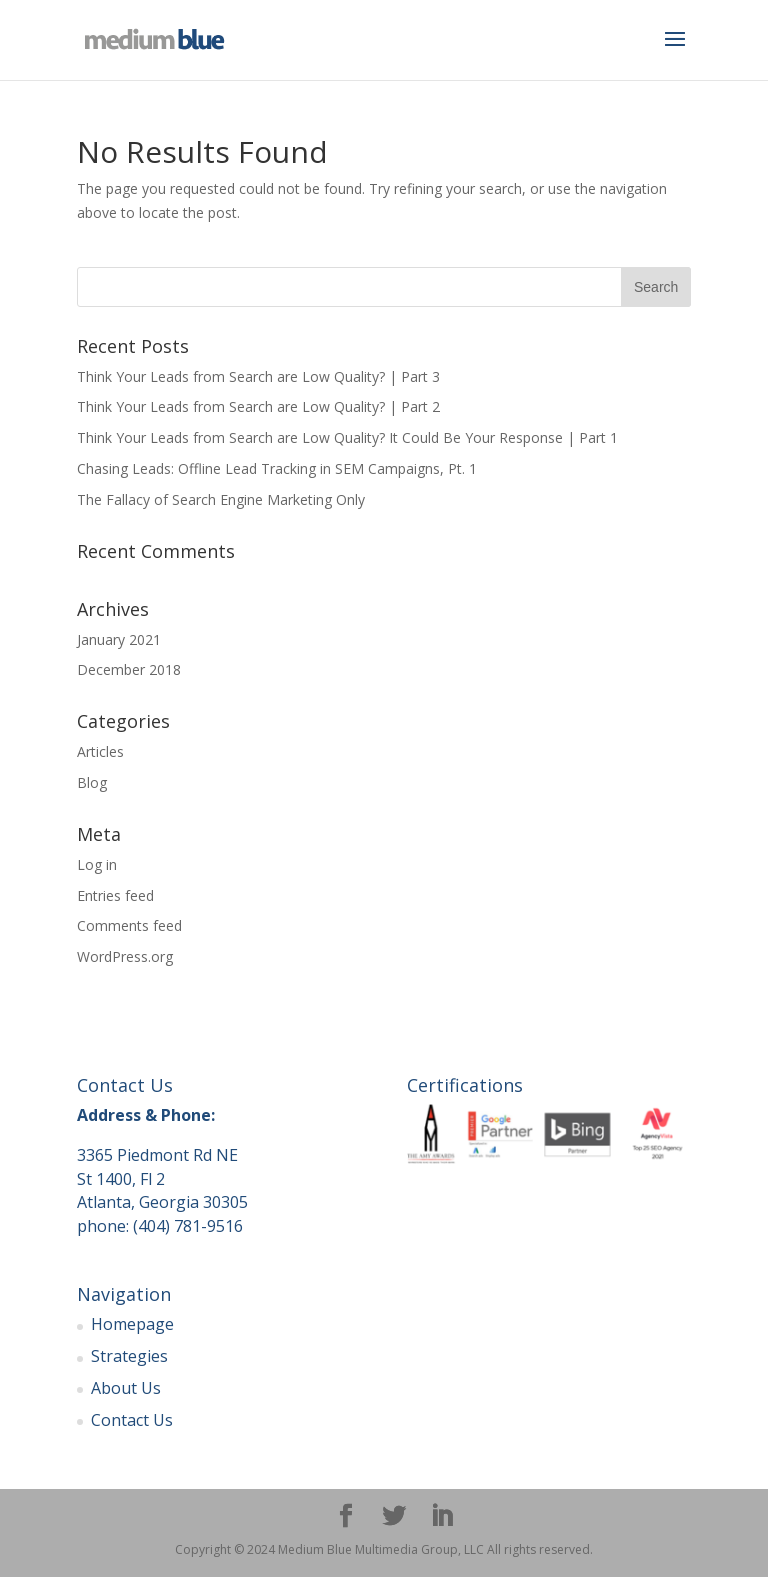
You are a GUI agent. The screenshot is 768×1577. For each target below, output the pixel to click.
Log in (97, 864)
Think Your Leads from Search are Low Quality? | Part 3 (258, 376)
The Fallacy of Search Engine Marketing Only (221, 499)
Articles (100, 751)
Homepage (132, 1324)
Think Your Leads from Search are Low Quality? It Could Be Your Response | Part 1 (347, 437)
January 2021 (119, 639)
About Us (126, 1388)
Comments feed (129, 925)
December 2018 (129, 669)
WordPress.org (125, 956)
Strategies (129, 1356)
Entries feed (115, 895)
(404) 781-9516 (188, 1226)
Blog (92, 782)
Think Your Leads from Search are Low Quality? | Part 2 (258, 406)
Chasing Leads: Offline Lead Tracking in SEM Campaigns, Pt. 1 (277, 468)
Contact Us (132, 1420)
